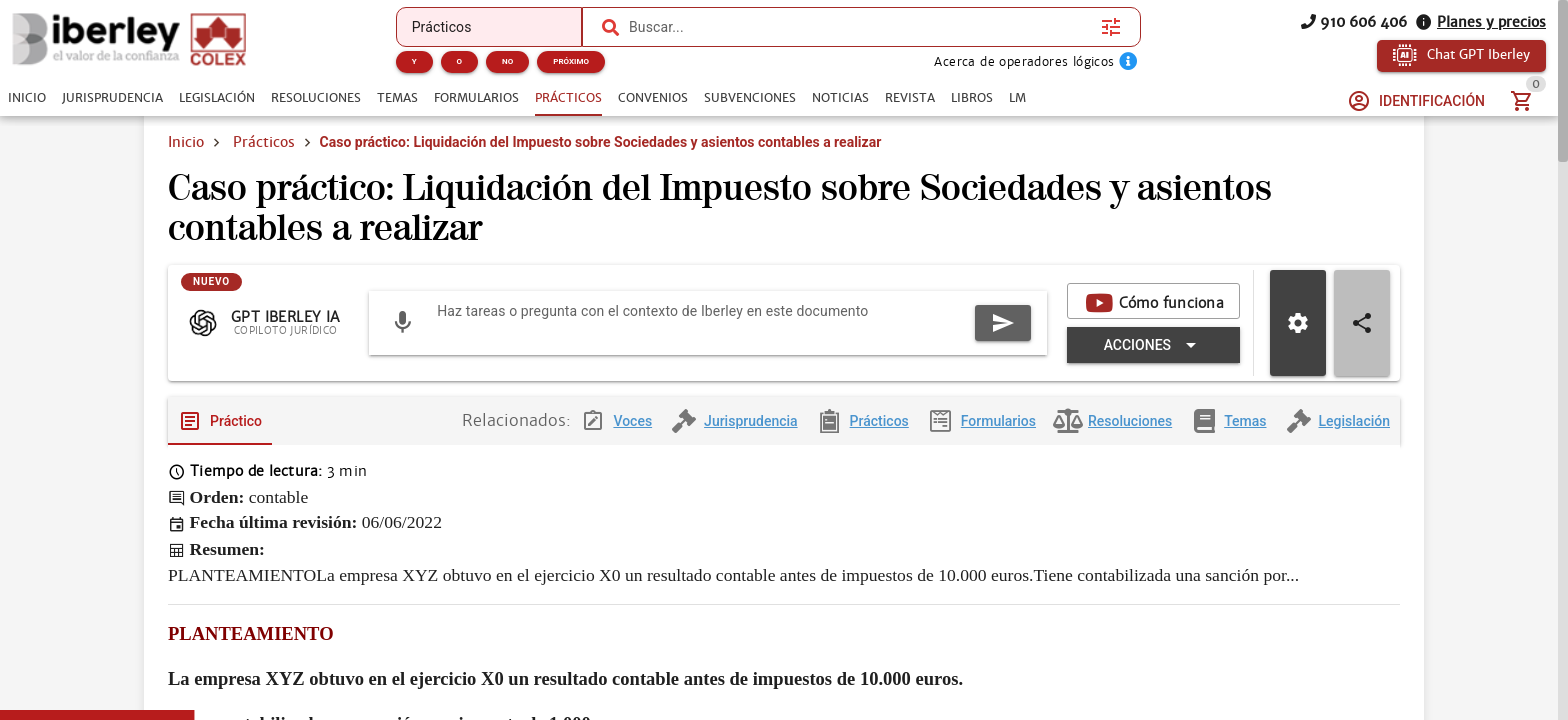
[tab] (27, 98)
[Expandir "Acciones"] (1153, 351)
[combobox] (860, 27)
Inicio (186, 142)
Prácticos (264, 142)
